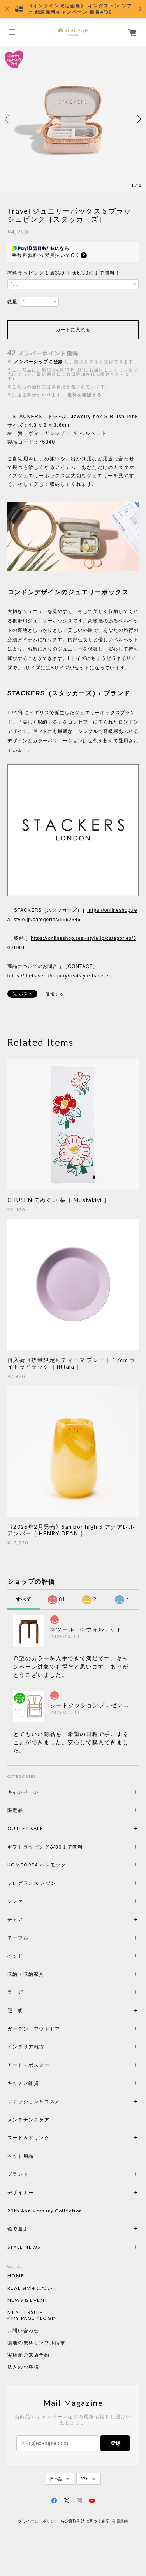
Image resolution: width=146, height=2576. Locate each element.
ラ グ (15, 1992)
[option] (73, 119)
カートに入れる (73, 329)
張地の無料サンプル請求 (36, 2343)
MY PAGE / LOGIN (34, 2318)
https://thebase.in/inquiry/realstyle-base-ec (59, 976)
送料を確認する (84, 394)
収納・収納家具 (47, 1974)
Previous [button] (8, 119)
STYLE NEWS (23, 2247)
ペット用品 (20, 2156)
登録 (115, 2443)
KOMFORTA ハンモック (36, 1865)
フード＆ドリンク (28, 2138)
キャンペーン (23, 1792)
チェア (17, 1919)
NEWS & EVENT (27, 2300)
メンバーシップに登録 (38, 361)
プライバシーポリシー (38, 2521)
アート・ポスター (47, 2065)
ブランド (17, 2174)
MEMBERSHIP (25, 2312)
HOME (15, 2275)
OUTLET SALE (25, 1828)
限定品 (15, 1810)
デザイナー (20, 2192)
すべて (24, 1599)
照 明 (15, 2010)
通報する (55, 994)
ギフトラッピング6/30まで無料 (45, 1847)
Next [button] (138, 119)
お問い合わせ (23, 2331)
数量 (12, 302)
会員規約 (120, 2521)
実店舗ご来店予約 (28, 2355)
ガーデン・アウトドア (33, 2029)
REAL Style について (32, 2288)
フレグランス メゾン (31, 1883)
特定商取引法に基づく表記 (85, 2521)
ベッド (15, 1956)
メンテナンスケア (28, 2120)
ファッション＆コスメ (33, 2101)
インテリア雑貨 (44, 2047)
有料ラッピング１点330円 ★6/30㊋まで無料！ (64, 273)
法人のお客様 (23, 2367)
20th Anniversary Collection (45, 2211)
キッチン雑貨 (44, 2083)
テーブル (17, 1938)
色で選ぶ (17, 2229)
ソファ (28, 1901)
